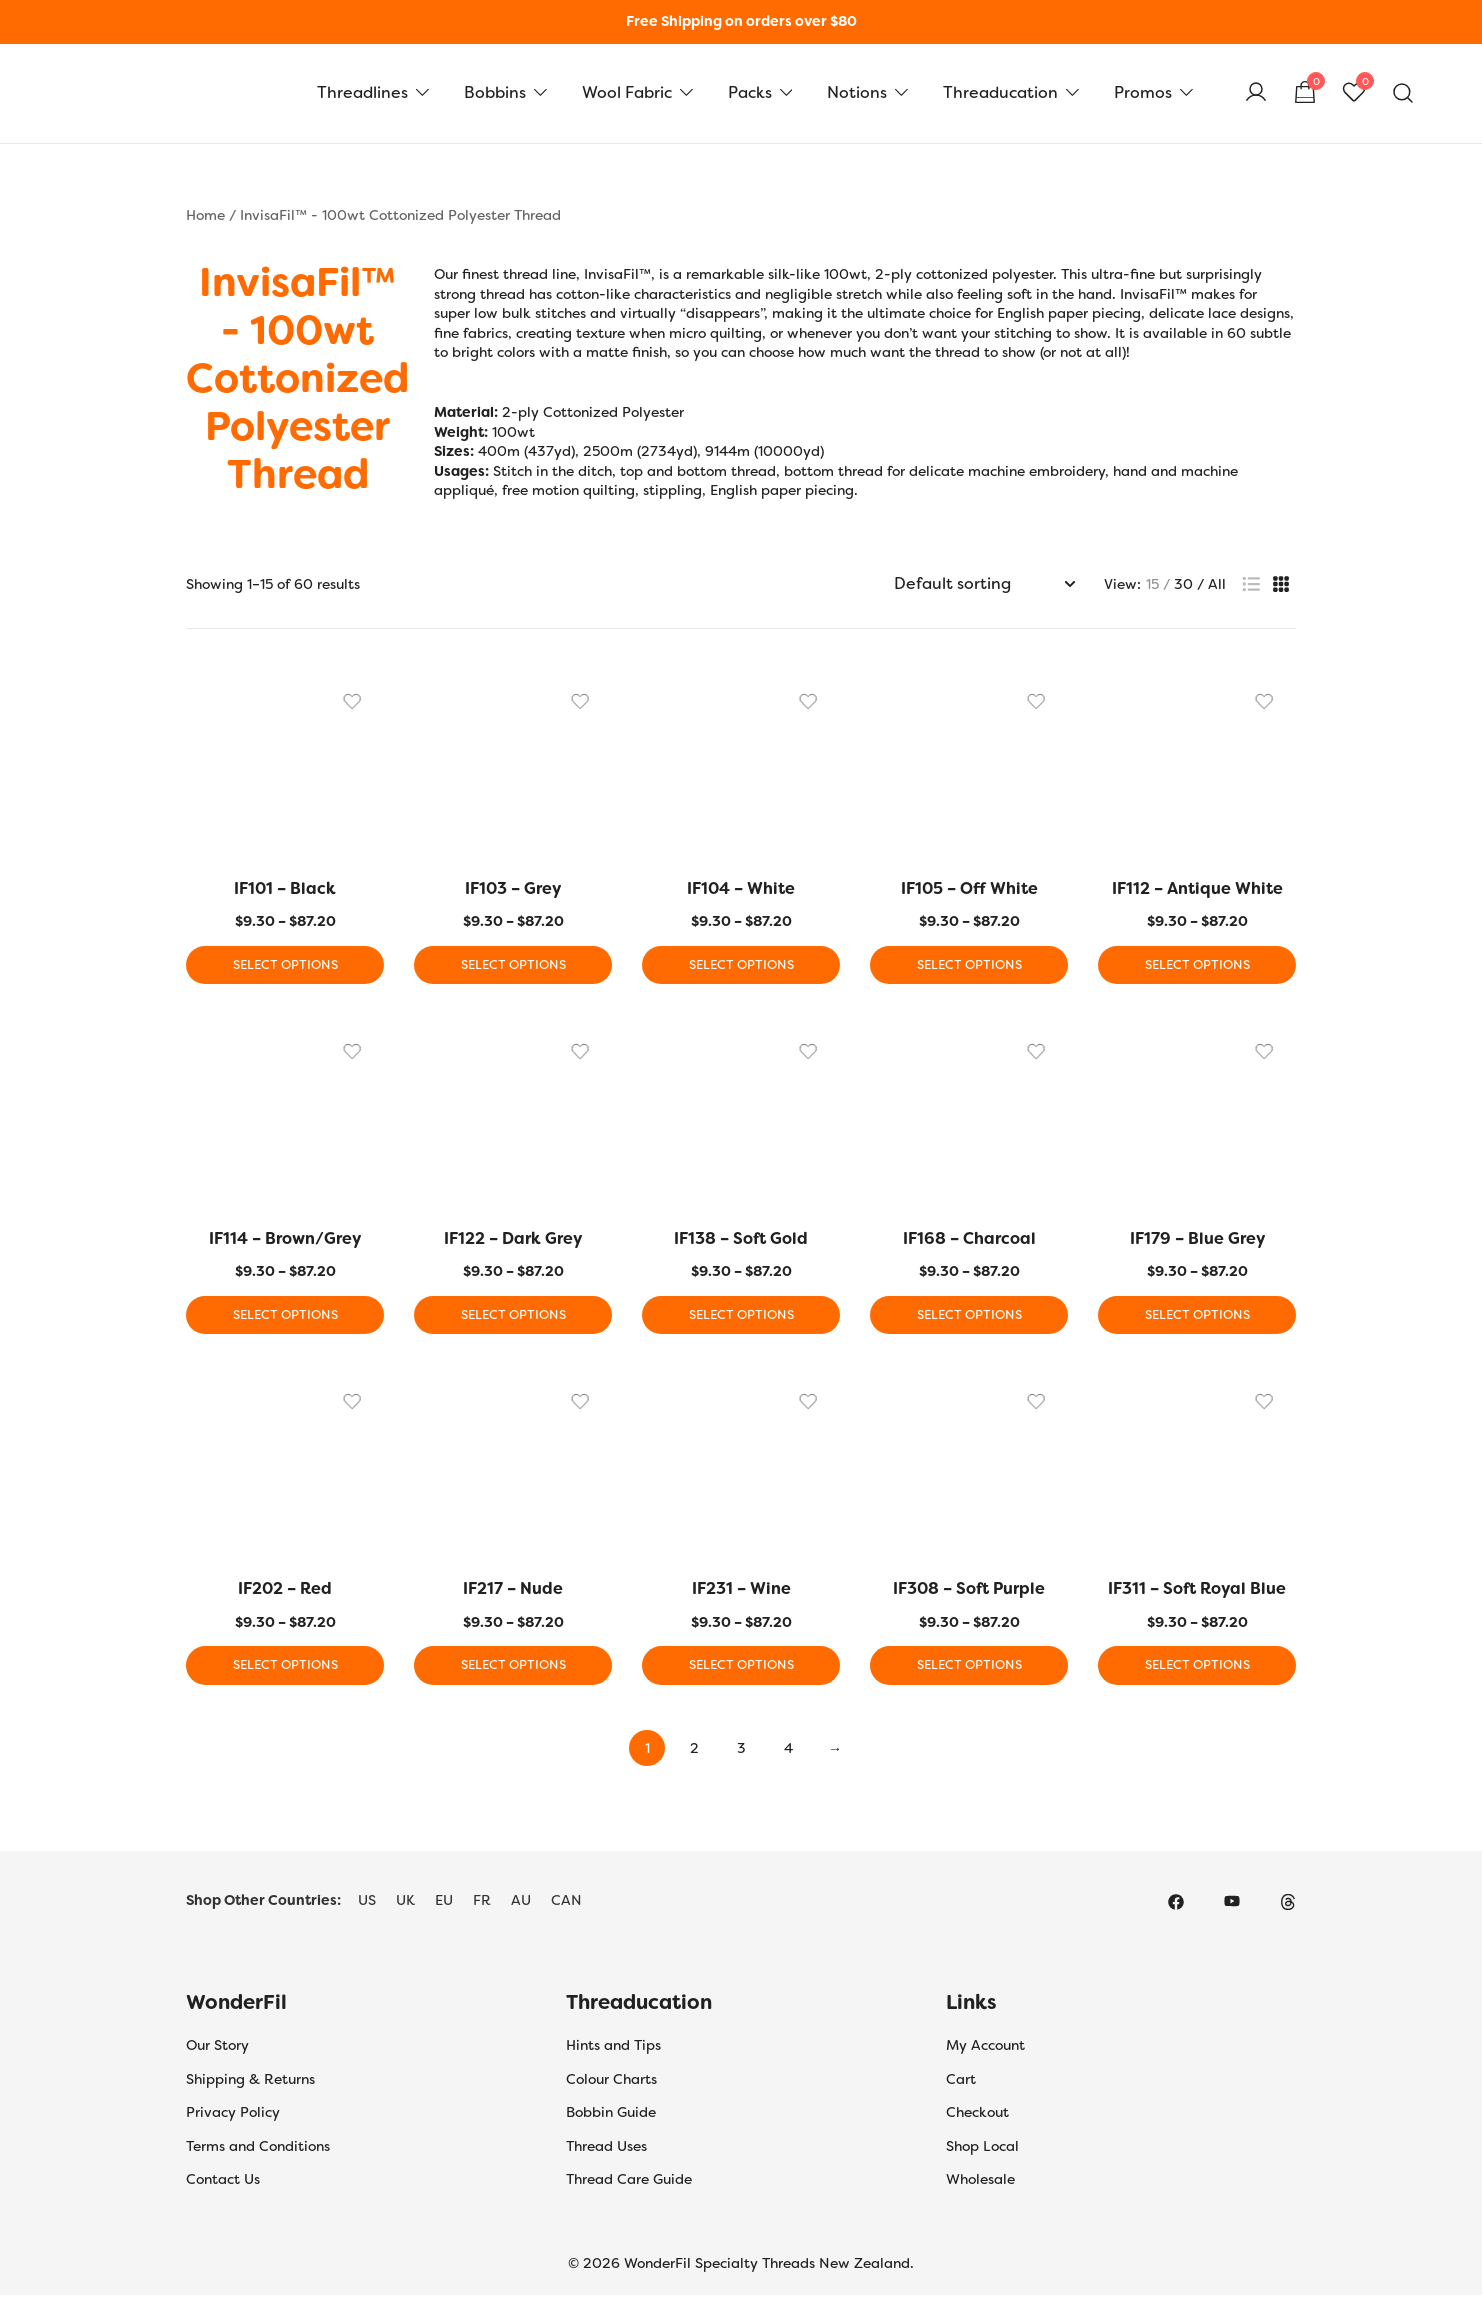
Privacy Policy (233, 2116)
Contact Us (223, 2183)
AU (521, 1904)
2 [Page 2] (694, 1752)
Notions (857, 92)
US (367, 1904)
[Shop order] (984, 584)
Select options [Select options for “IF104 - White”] (741, 966)
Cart (961, 2083)
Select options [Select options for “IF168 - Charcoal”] (969, 1317)
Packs (750, 92)
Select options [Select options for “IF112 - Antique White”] (1197, 966)
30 (1183, 584)
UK (405, 1904)
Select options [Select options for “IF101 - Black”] (285, 966)
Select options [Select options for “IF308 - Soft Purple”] (969, 1669)
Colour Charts (611, 2083)
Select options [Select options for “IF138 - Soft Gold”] (741, 1317)
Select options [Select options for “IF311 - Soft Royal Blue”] (1197, 1669)
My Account (985, 2049)
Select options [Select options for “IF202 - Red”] (285, 1669)
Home (205, 215)
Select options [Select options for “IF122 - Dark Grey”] (513, 1317)
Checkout (977, 2116)
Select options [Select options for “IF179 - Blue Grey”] (1197, 1317)
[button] (1251, 584)
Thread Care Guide (629, 2183)
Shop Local (982, 2150)
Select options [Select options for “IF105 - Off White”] (969, 966)
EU (444, 1904)
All (1217, 584)
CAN (566, 1904)
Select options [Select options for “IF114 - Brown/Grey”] (285, 1317)
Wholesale (980, 2183)
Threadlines (362, 92)
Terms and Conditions (258, 2150)
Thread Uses (606, 2150)
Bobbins (495, 92)
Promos (1143, 92)
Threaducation (1000, 92)
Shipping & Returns (250, 2083)
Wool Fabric (627, 92)
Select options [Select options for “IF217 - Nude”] (513, 1669)
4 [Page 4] (788, 1752)
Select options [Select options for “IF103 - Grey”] (513, 966)
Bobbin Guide (611, 2116)
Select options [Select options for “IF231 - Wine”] (741, 1669)
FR (482, 1904)
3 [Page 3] (741, 1752)
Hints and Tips (613, 2049)
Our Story (217, 2049)
